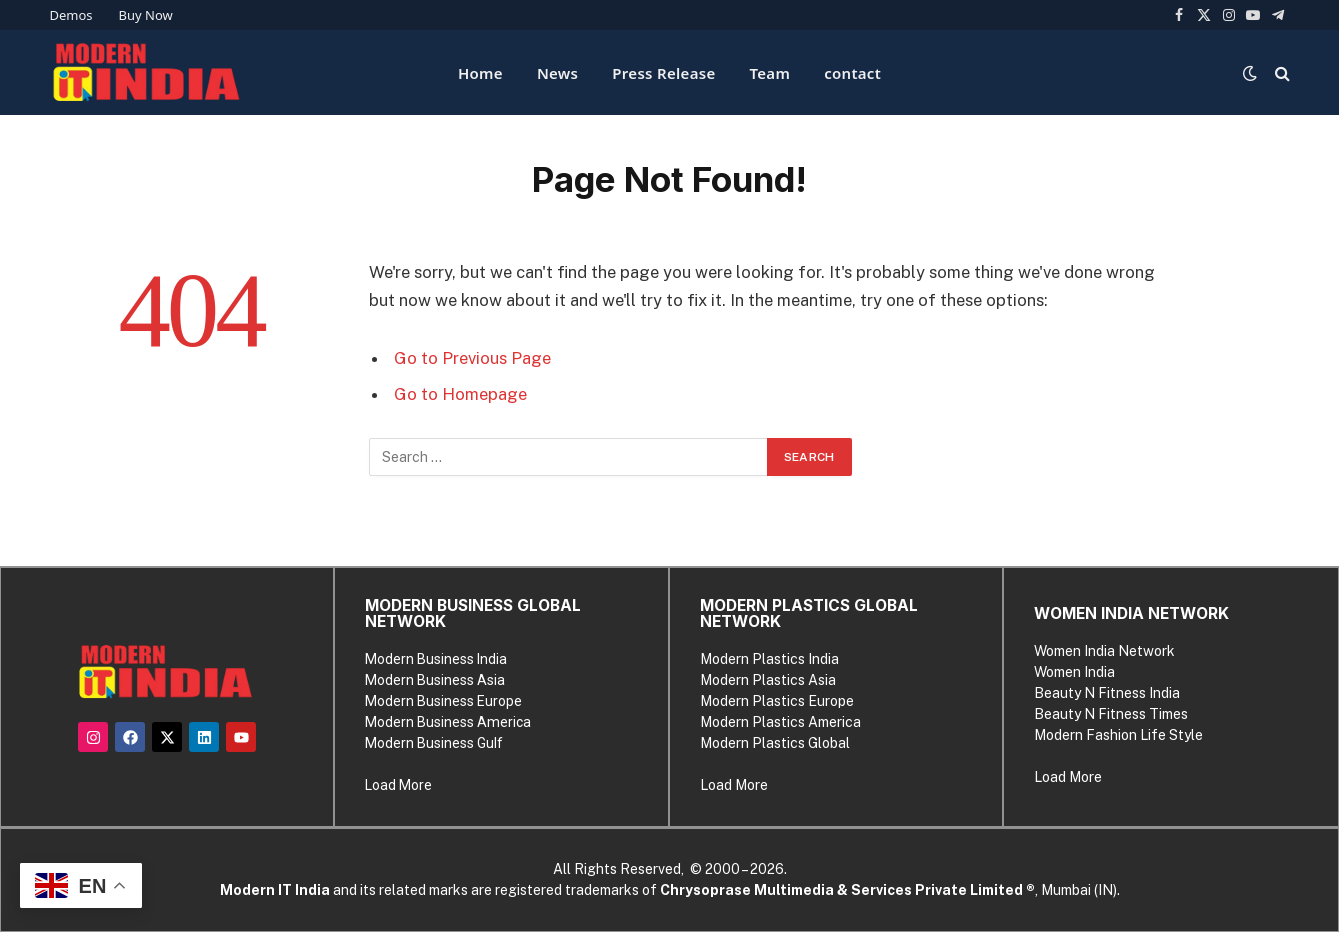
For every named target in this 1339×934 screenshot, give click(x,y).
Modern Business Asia (436, 680)
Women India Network (1103, 651)
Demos (71, 15)
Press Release (663, 73)
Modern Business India (437, 659)
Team (770, 73)
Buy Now (146, 15)
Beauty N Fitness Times (1110, 714)
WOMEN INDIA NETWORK (1130, 613)
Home (480, 73)
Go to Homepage (460, 394)
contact (852, 73)
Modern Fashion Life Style (1117, 735)
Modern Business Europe (444, 701)
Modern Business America (449, 722)
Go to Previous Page (472, 358)
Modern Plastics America (780, 722)
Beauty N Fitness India (1106, 693)
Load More (399, 785)
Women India (1073, 672)
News (557, 73)
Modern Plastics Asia (768, 680)
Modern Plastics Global (775, 743)
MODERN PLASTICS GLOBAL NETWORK (809, 613)
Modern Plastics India (769, 659)
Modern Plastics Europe (777, 701)
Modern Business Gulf (435, 743)
